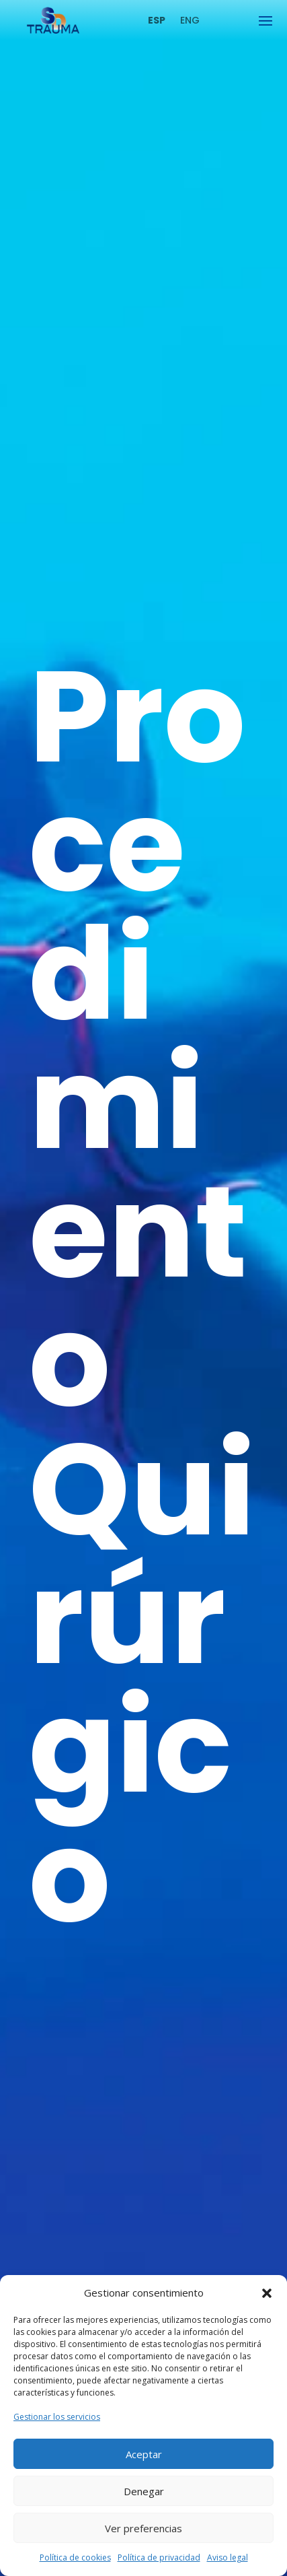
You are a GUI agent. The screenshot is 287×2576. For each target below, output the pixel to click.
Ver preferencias (143, 2528)
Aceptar (144, 2454)
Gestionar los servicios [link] (56, 2416)
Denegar (144, 2491)
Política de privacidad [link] (159, 2557)
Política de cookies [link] (75, 2557)
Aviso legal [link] (227, 2557)
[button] (267, 2293)
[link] (53, 30)
